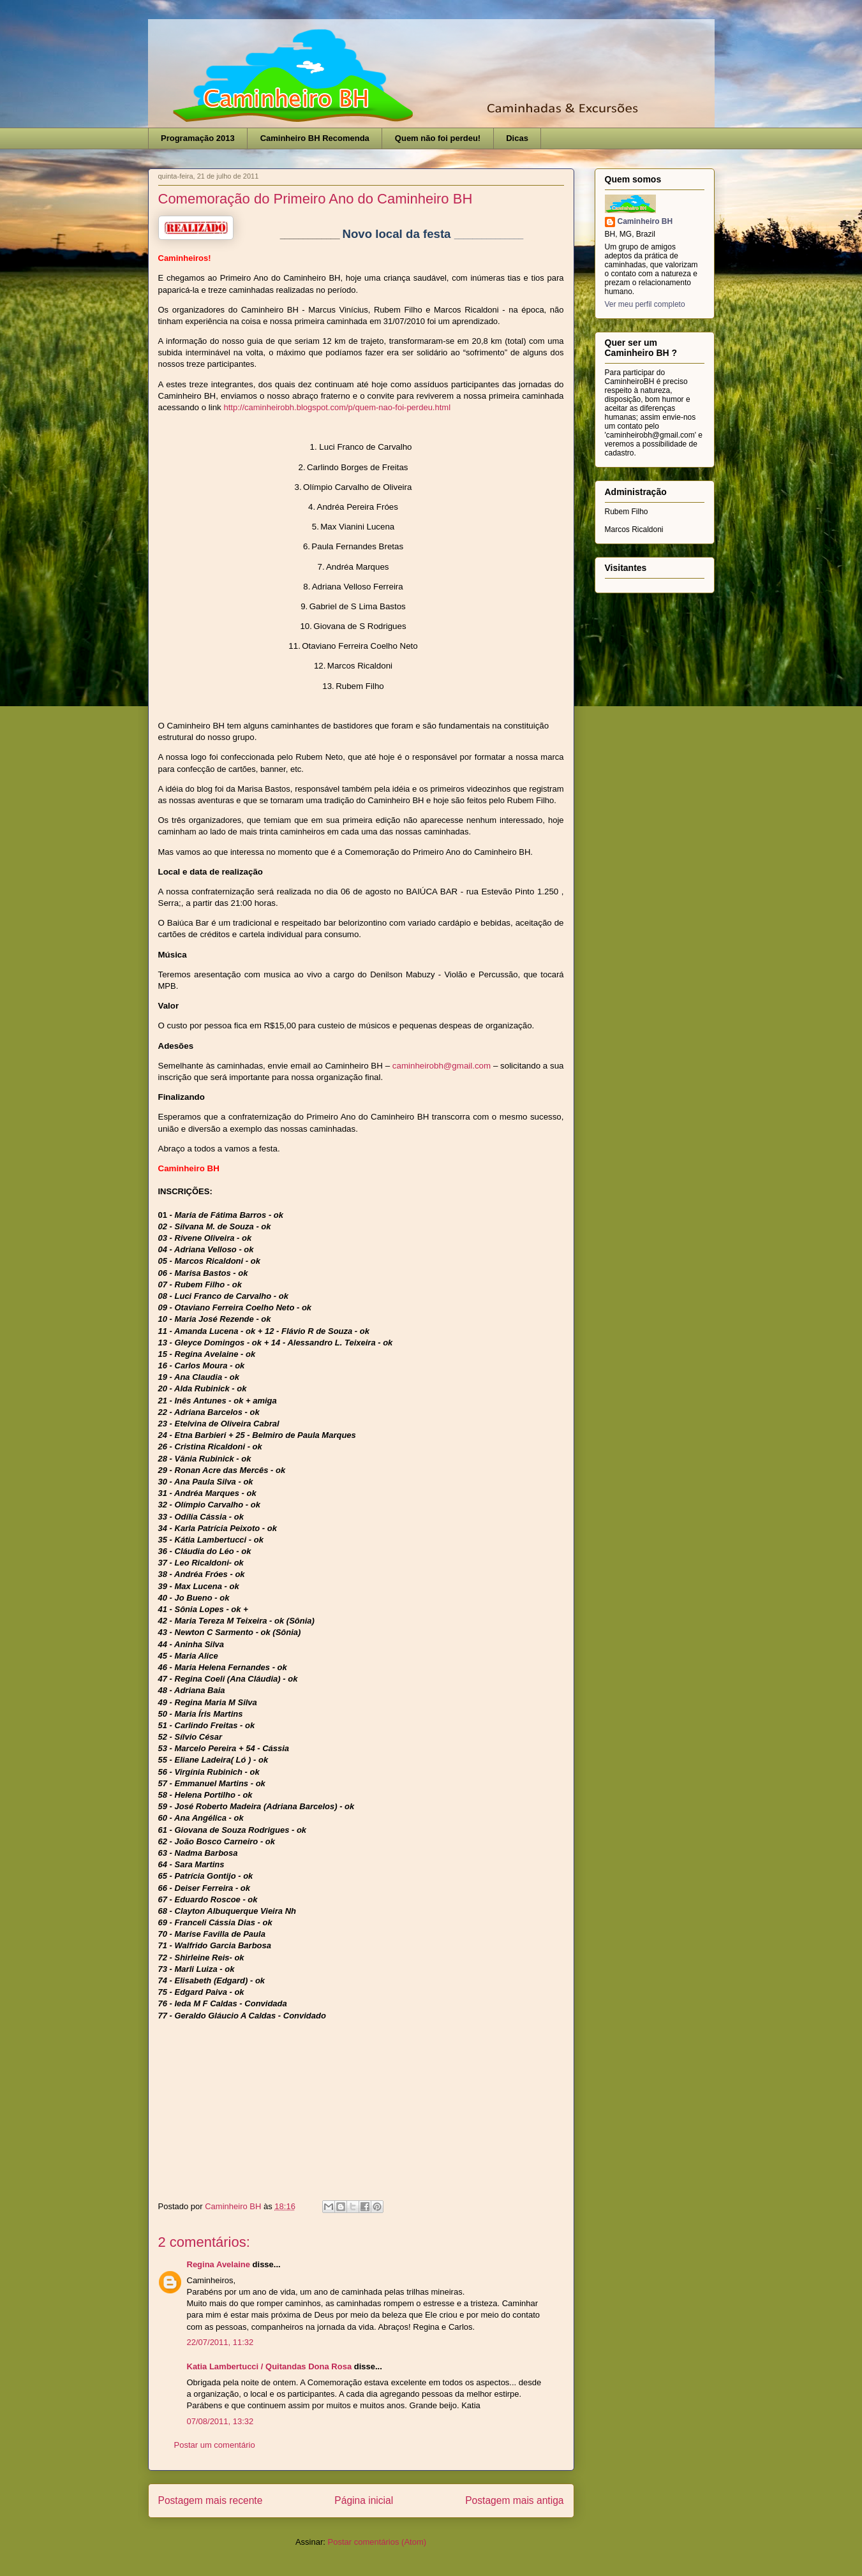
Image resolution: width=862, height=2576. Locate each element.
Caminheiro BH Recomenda (314, 138)
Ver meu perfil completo (645, 304)
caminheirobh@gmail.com (441, 1065)
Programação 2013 (198, 138)
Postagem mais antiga (514, 2500)
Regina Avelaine (218, 2264)
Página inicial (363, 2500)
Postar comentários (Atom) (376, 2542)
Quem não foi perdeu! (437, 138)
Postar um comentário (214, 2445)
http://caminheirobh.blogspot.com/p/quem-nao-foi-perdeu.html (337, 407)
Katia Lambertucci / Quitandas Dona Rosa (269, 2366)
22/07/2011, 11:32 (220, 2342)
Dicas (517, 138)
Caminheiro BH (645, 221)
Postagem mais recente (210, 2500)
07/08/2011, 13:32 (220, 2421)
